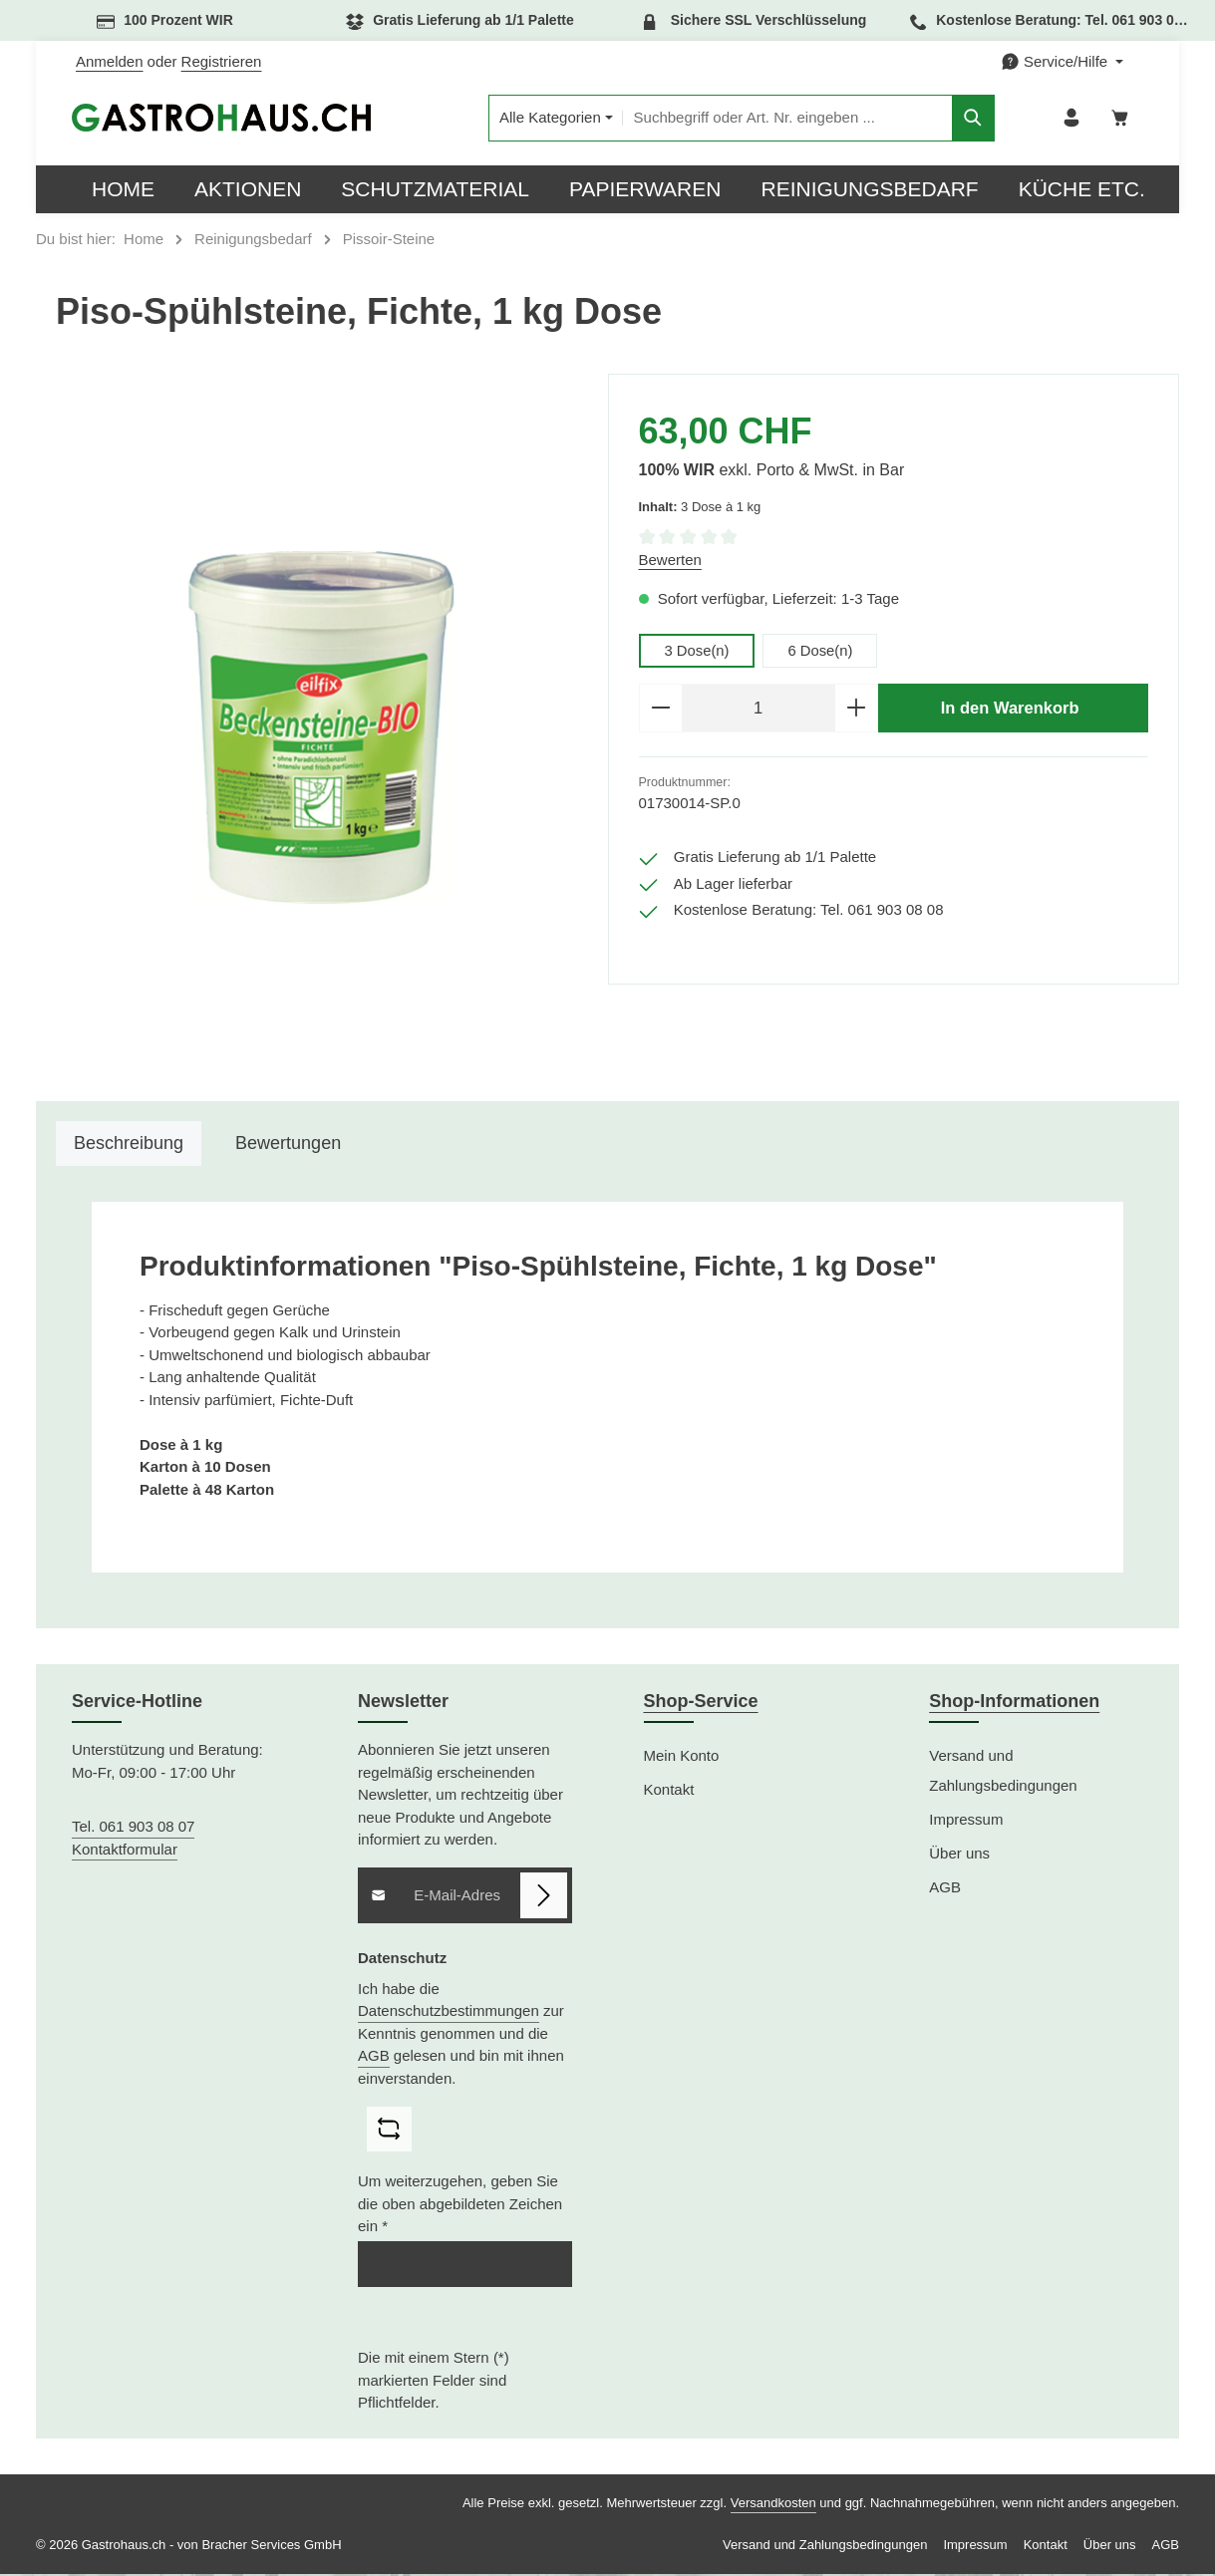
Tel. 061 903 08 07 (133, 1828)
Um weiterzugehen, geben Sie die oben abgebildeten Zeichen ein (460, 2206)
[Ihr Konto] (1070, 119)
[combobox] (776, 119)
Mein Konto (682, 1757)
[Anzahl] (758, 710)
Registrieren (221, 61)
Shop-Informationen (1014, 1703)
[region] (322, 730)
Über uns (959, 1855)
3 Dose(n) (698, 652)
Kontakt (669, 1791)
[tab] (128, 1145)
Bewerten (670, 561)
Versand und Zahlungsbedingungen (1002, 1772)
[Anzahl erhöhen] (856, 710)
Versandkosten (773, 2504)
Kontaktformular (124, 1851)
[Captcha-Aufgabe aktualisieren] (389, 2131)
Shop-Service (701, 1703)
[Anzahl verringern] (660, 710)
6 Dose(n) (821, 652)
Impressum (966, 1821)
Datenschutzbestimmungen (448, 2012)
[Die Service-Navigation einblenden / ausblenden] (1062, 62)
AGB (374, 2057)
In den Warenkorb (1009, 709)
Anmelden (110, 61)
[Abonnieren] (543, 1897)
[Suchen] (962, 119)
